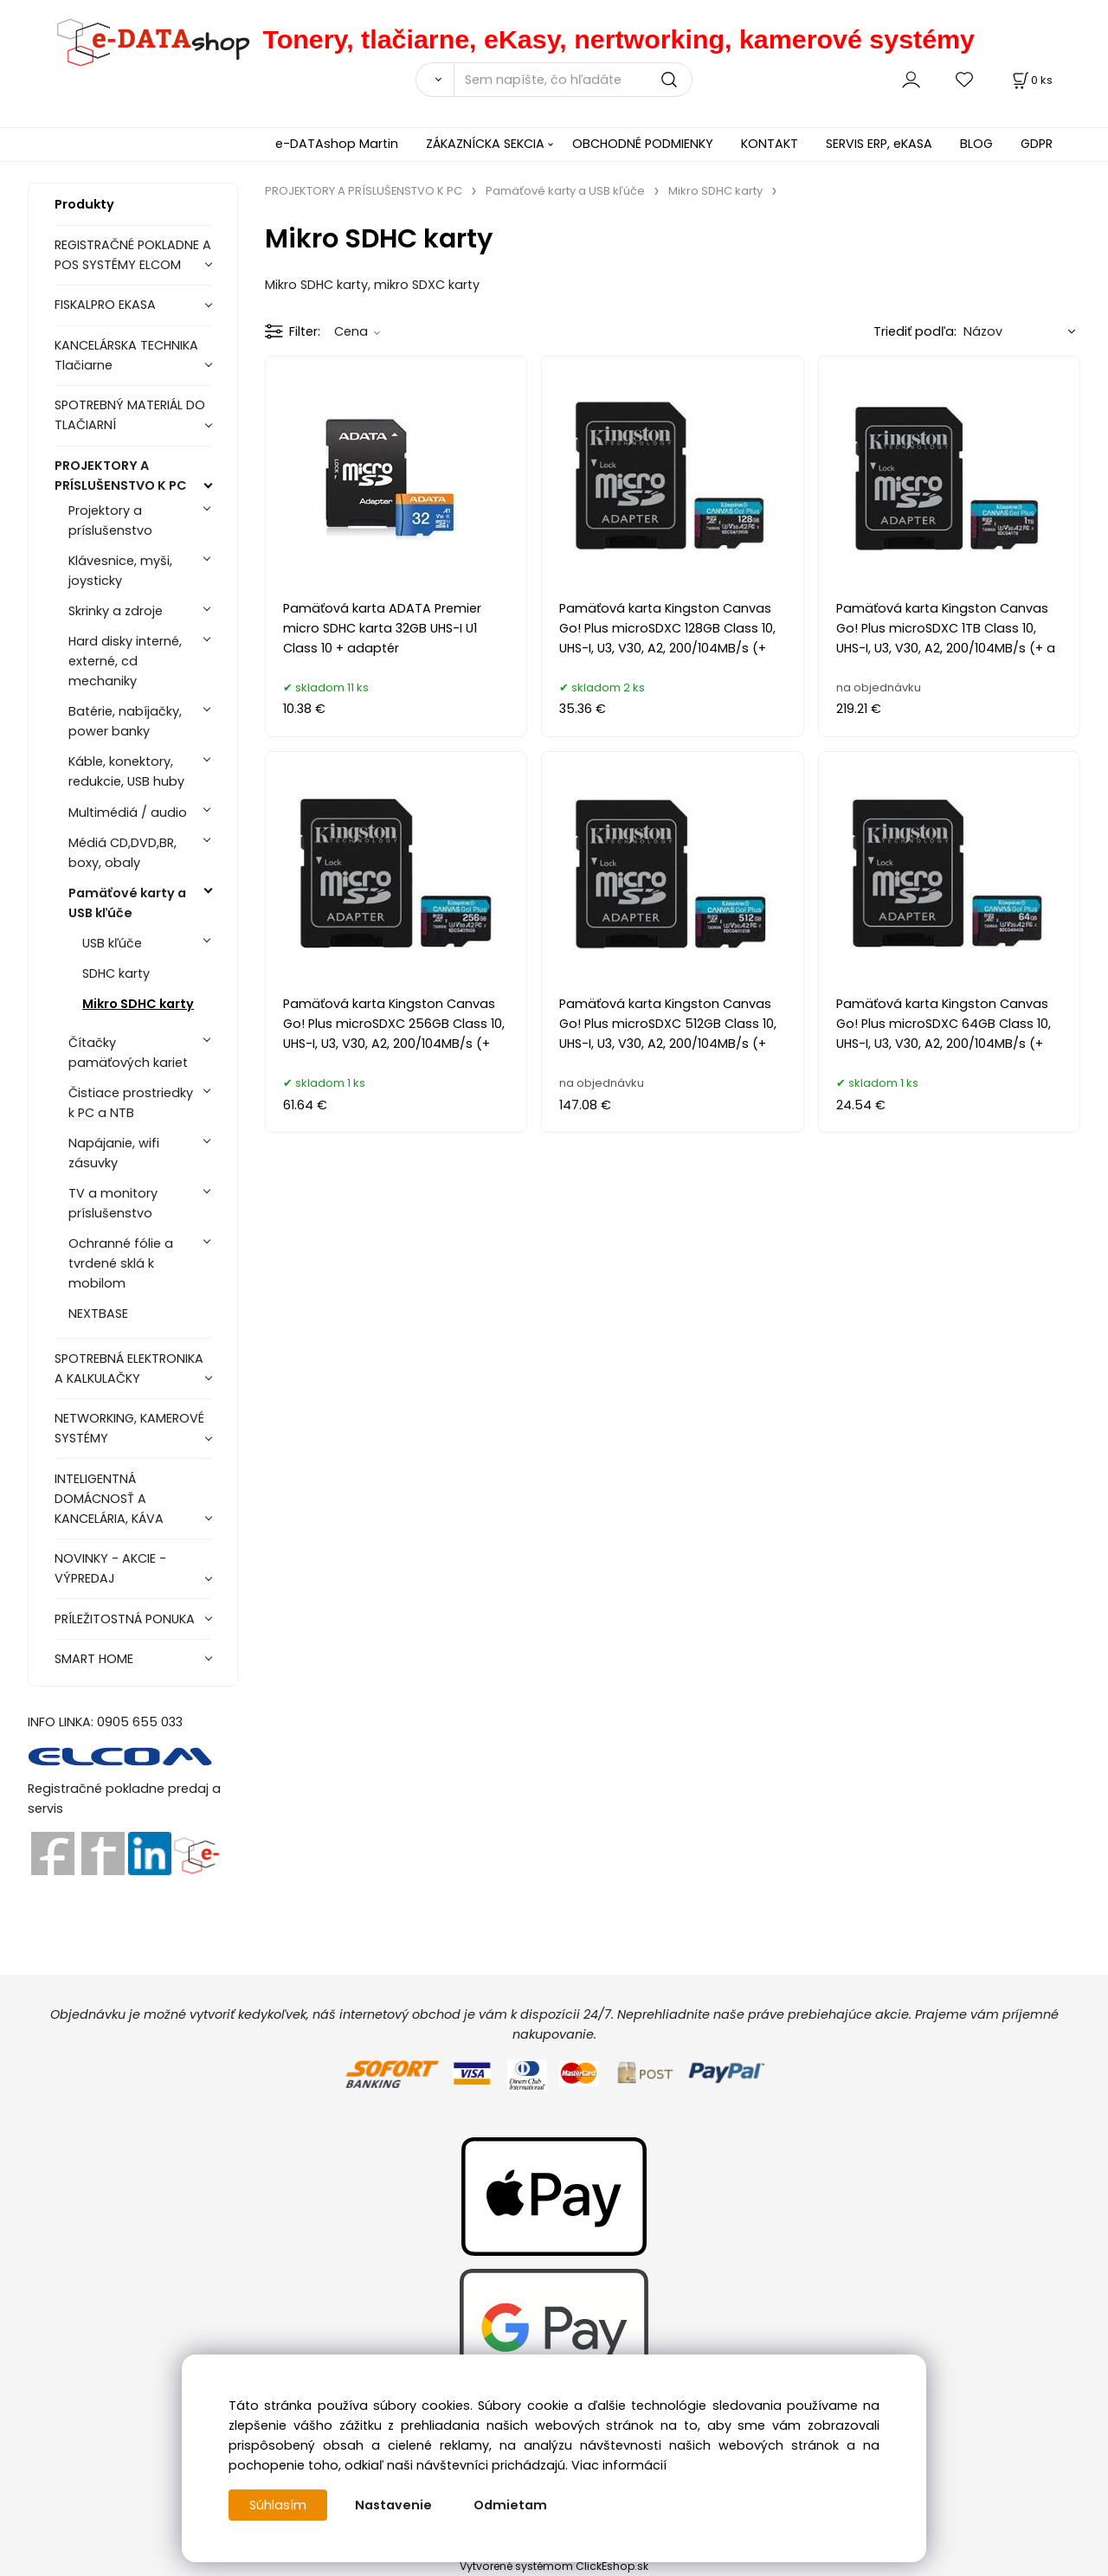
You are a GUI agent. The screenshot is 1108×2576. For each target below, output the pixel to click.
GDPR (1037, 143)
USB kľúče (112, 943)
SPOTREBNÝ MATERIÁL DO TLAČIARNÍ (130, 415)
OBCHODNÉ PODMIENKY (642, 143)
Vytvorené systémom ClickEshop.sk (554, 2566)
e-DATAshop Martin (336, 143)
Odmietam (510, 2505)
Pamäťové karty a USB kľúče (127, 903)
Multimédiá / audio (127, 812)
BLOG (976, 143)
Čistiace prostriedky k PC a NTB (130, 1102)
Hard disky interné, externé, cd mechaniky (125, 661)
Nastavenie (393, 2505)
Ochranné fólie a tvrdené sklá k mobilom (120, 1263)
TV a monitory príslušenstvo (113, 1203)
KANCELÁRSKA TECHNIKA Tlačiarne (126, 355)
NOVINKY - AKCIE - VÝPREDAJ (110, 1568)
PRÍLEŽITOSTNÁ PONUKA (125, 1619)
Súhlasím (277, 2505)
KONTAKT (769, 143)
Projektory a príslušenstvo (110, 520)
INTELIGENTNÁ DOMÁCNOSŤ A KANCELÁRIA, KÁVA (109, 1498)
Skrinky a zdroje (115, 611)
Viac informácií (619, 2465)
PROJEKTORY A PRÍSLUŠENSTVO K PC (121, 475)
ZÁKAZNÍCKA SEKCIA (485, 143)
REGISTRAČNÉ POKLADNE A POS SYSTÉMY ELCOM (133, 254)
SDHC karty (116, 973)
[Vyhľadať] (435, 79)
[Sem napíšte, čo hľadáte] (573, 79)
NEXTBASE (98, 1313)
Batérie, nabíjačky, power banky (125, 721)
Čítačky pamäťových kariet (128, 1052)
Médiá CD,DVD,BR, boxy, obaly (122, 852)
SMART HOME (94, 1658)
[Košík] (1031, 80)
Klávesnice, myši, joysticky (120, 570)
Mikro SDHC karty (138, 1003)
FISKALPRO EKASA (105, 304)
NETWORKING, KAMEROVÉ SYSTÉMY (129, 1428)
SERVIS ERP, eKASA (879, 143)
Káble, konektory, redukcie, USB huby (126, 771)
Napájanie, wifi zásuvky (113, 1153)
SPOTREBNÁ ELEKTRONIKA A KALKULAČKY (129, 1368)
